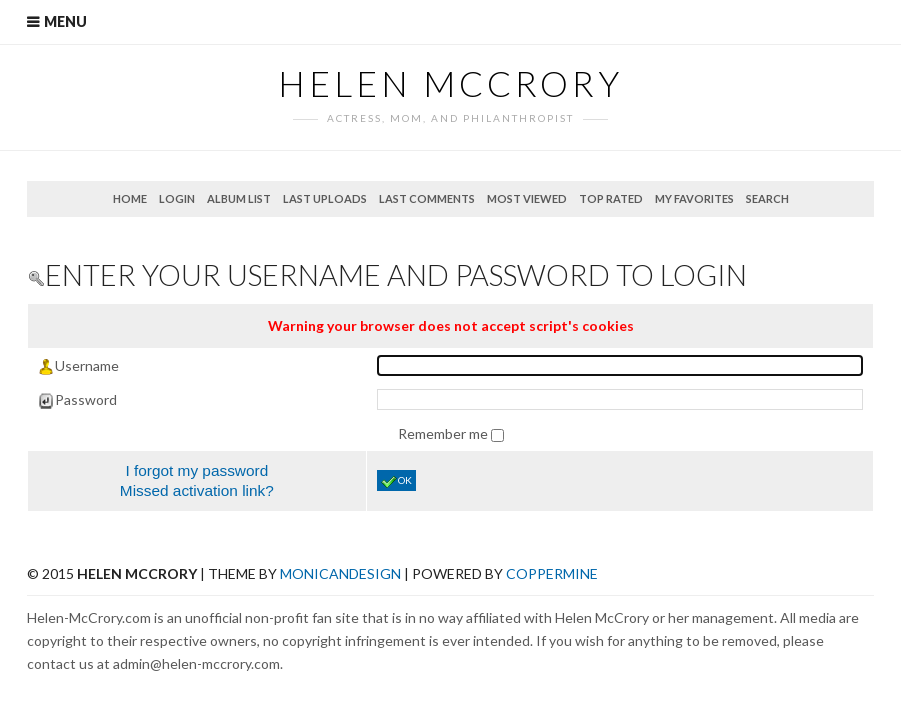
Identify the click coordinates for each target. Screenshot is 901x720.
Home (130, 198)
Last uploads (325, 198)
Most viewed (527, 198)
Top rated (611, 198)
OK (396, 482)
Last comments (427, 198)
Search (767, 198)
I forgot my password (196, 470)
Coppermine (552, 573)
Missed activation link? (197, 490)
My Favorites (694, 198)
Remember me (444, 433)
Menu (65, 21)
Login (177, 198)
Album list (239, 198)
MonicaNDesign (340, 573)
